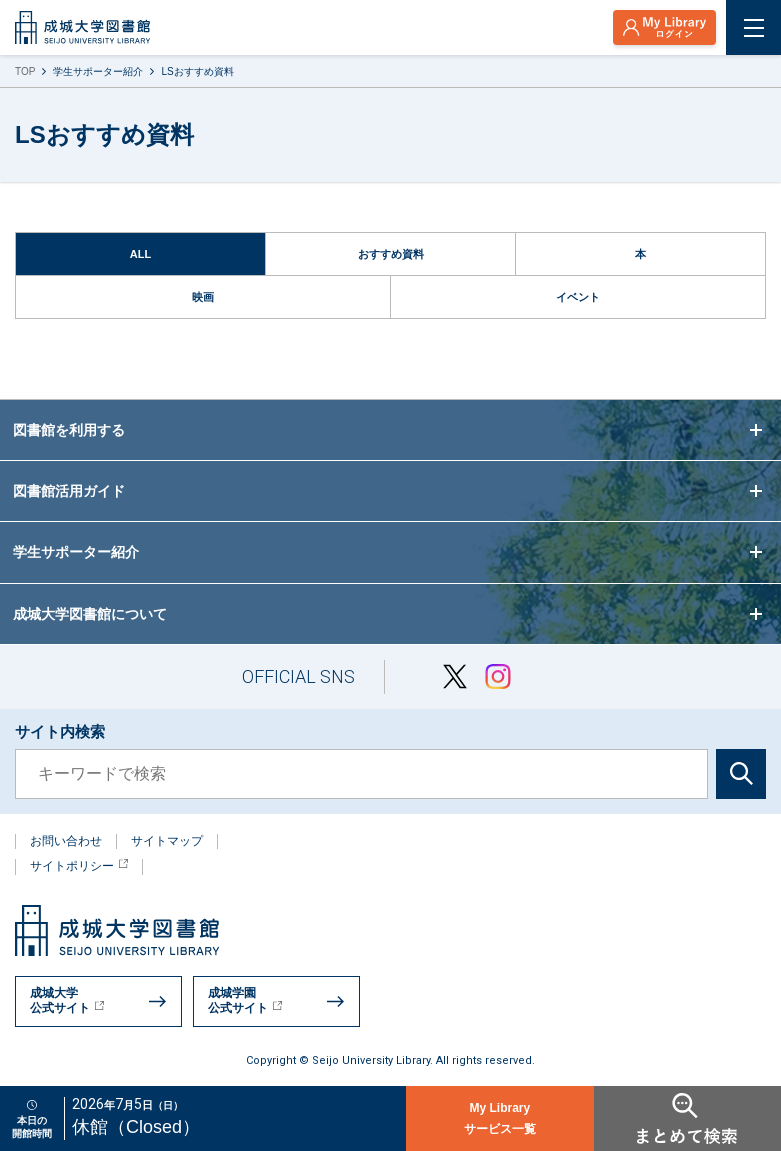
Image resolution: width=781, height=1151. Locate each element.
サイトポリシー (79, 866)
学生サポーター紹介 (98, 71)
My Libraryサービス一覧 (500, 1118)
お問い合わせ (66, 841)
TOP (25, 71)
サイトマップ (167, 841)
